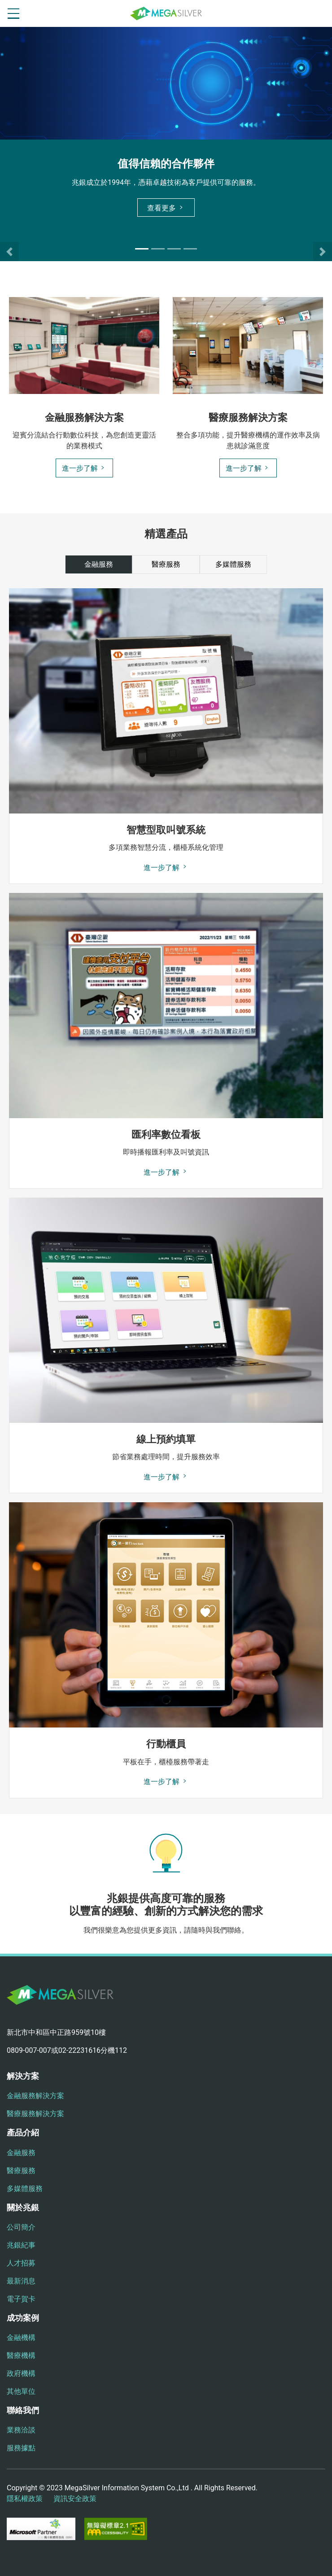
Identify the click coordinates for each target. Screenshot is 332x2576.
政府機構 (21, 2373)
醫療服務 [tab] (166, 564)
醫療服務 (21, 2170)
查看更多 (166, 208)
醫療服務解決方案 (35, 2113)
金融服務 (21, 2152)
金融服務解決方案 (35, 2095)
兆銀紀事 (21, 2245)
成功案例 (23, 2317)
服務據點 (21, 2448)
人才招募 (21, 2263)
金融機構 (21, 2337)
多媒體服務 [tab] (233, 564)
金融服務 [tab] (98, 564)
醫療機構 (21, 2355)
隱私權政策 (25, 2498)
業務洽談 (21, 2430)
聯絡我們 (23, 2410)
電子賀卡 (21, 2299)
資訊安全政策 (74, 2498)
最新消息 (21, 2281)
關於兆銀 (23, 2207)
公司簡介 (21, 2227)
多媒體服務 (25, 2188)
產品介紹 (23, 2132)
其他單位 (21, 2391)
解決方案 (23, 2076)
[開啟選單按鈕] (13, 13)
